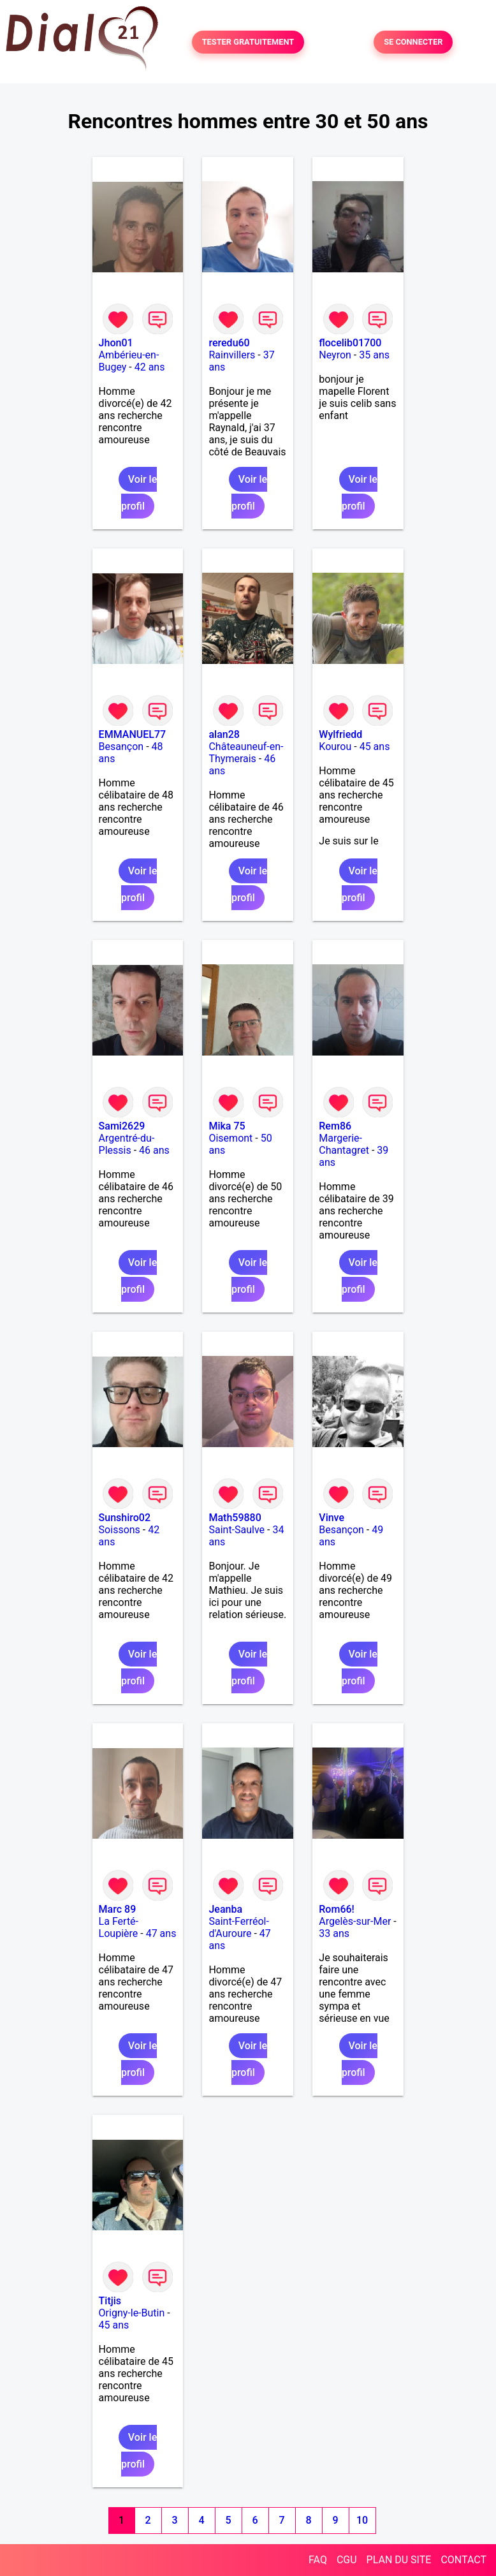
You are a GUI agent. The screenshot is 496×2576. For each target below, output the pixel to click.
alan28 (223, 734)
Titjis (110, 2301)
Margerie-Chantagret (344, 1144)
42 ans (150, 367)
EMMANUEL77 (132, 734)
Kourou (335, 746)
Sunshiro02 (124, 1518)
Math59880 (234, 1518)
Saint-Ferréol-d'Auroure (238, 1927)
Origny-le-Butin (132, 2313)
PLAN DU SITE (399, 2560)
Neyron (335, 355)
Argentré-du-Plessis (127, 1144)
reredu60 (228, 343)
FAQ (318, 2560)
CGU (347, 2560)
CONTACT (463, 2560)
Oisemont (230, 1138)
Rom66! (336, 1909)
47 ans (161, 1933)
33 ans (334, 1933)
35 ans (374, 355)
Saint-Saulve (236, 1530)
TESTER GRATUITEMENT (248, 42)
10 (362, 2520)
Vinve (331, 1518)
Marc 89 (117, 1909)
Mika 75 (226, 1126)
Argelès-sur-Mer (355, 1921)
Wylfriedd (340, 734)
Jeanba (225, 1909)
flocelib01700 (350, 343)
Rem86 (335, 1126)
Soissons (119, 1530)
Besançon (121, 746)
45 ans (375, 746)
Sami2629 (122, 1126)
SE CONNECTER (413, 42)
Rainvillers (231, 355)
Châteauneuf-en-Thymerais (245, 752)
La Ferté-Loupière (118, 1927)
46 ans (154, 1150)
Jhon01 (116, 343)
